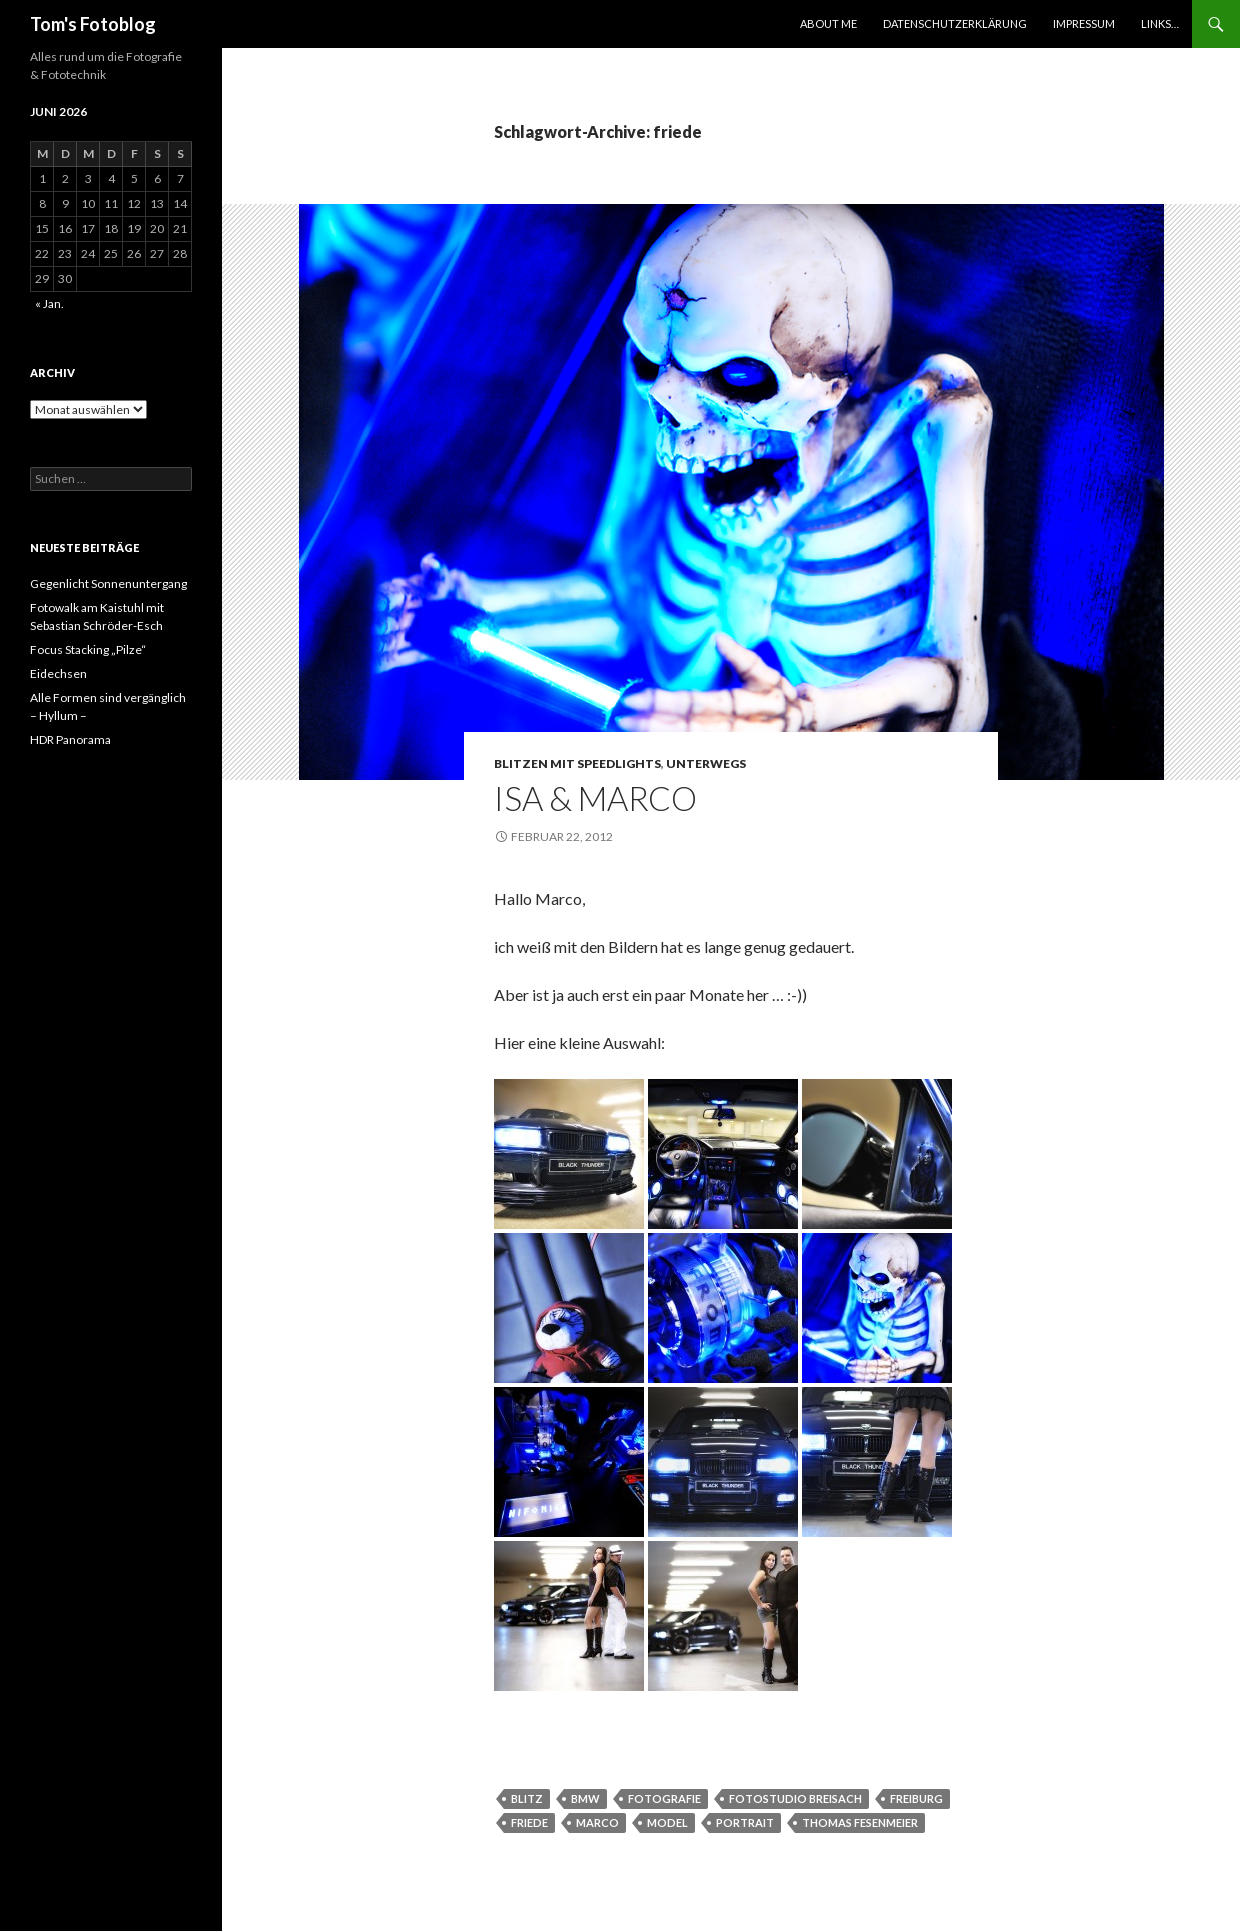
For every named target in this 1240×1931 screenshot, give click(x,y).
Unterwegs (706, 763)
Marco (597, 1822)
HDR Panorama (70, 739)
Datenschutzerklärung (955, 23)
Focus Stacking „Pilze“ (88, 649)
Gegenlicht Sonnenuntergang (108, 583)
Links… (1160, 23)
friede (529, 1822)
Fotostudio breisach (795, 1798)
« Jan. (49, 303)
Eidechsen (58, 673)
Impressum (1084, 23)
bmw (585, 1798)
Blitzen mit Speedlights (577, 763)
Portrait (745, 1822)
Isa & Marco (595, 798)
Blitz (527, 1798)
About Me (828, 23)
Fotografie (664, 1798)
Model (667, 1822)
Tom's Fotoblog (93, 24)
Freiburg (916, 1798)
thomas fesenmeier (860, 1822)
